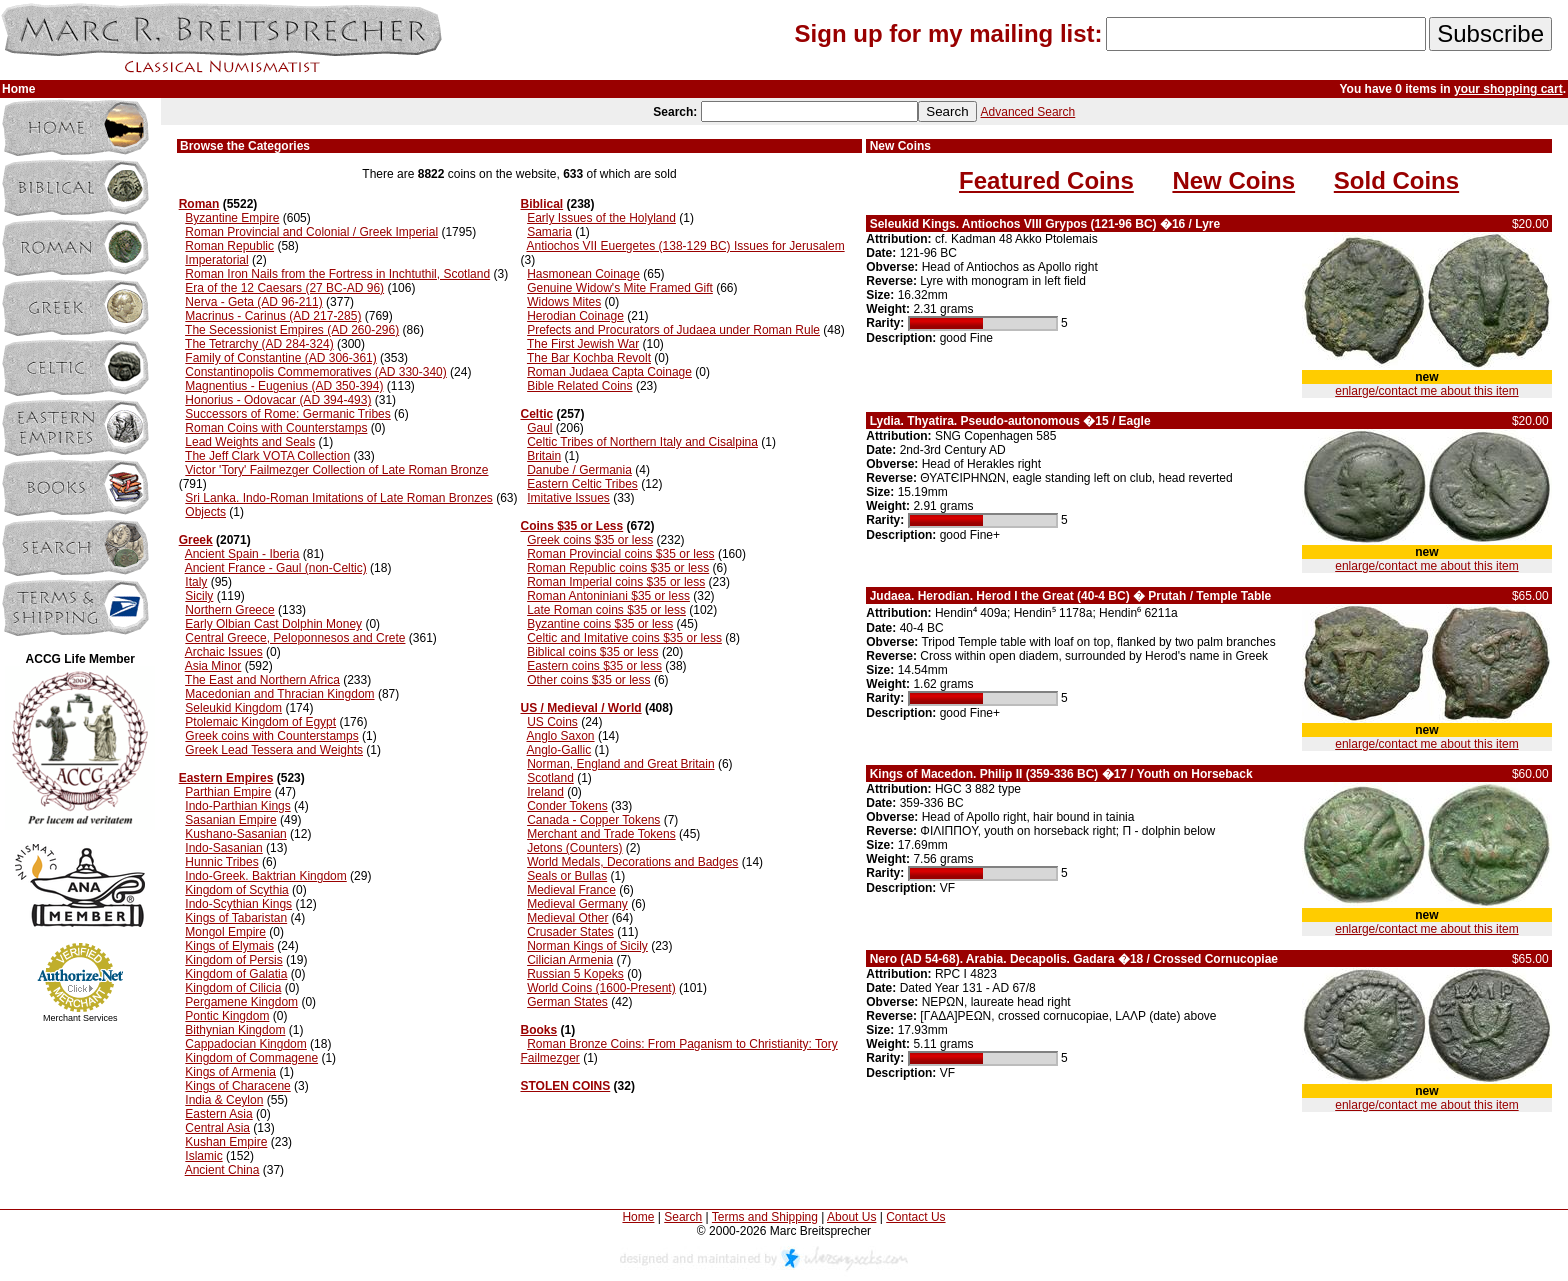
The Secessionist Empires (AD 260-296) (292, 330)
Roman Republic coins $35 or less (618, 568)
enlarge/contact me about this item (1426, 391)
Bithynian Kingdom (235, 1030)
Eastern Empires (226, 778)
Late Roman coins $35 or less (606, 610)
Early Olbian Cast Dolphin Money (273, 624)
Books (538, 1030)
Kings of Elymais (229, 946)
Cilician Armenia (570, 960)
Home (638, 1217)
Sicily (199, 596)
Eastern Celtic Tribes (582, 484)
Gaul (539, 428)
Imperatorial (216, 260)
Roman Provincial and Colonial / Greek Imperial (311, 232)
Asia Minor (213, 666)
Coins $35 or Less (571, 526)
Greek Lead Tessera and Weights (274, 750)
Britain (544, 456)
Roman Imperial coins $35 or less (616, 582)
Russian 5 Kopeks (575, 974)
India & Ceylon (224, 1100)
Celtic (536, 414)
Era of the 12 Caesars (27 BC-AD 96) (284, 288)
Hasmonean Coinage (583, 274)
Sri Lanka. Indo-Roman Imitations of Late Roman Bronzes (339, 498)
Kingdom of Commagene (251, 1058)
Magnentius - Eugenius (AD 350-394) (284, 386)
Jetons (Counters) (574, 848)
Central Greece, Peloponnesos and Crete (295, 638)
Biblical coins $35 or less (592, 652)
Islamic (203, 1156)
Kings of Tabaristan (236, 918)
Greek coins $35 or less (590, 540)
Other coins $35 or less (588, 680)
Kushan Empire (226, 1142)
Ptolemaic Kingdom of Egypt (260, 722)
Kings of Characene (237, 1086)
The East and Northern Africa (262, 680)
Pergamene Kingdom (241, 1002)
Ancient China (222, 1170)
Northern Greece (229, 610)
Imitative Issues (568, 498)
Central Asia (217, 1128)
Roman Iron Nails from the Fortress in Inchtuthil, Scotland (337, 274)
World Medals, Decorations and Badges (632, 862)
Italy (196, 582)
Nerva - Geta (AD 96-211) (253, 302)
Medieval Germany (577, 904)
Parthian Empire (228, 792)
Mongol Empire (225, 932)
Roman (199, 204)
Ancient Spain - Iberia (242, 554)
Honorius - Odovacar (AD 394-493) (278, 400)
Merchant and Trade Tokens (601, 834)
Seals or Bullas (567, 876)
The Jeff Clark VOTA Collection (267, 456)
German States (567, 1002)
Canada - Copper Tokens (593, 820)
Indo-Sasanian (223, 848)
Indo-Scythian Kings (238, 904)
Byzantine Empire (232, 218)
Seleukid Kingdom (233, 708)
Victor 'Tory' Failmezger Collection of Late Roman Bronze (336, 470)
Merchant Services (80, 1018)
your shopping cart (1508, 89)
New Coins (1233, 180)
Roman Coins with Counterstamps (276, 428)
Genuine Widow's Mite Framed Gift (620, 288)
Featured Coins (1046, 180)
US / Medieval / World (580, 708)
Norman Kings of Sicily (587, 946)
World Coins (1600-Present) (601, 988)
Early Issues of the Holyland (601, 218)
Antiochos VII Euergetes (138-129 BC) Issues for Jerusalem (685, 246)
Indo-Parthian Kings (237, 806)
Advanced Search (1028, 112)
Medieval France (571, 890)
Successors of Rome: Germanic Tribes (287, 414)
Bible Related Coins (579, 386)
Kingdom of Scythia (236, 890)
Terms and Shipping (765, 1217)
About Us (851, 1217)
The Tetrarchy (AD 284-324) (259, 344)
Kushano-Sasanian (235, 834)
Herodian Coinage (575, 316)
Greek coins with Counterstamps (271, 736)
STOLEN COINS (565, 1086)
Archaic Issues (224, 652)
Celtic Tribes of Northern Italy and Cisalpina (642, 442)
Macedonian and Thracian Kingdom (279, 694)
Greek (196, 540)
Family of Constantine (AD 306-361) (280, 358)
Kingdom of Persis (233, 960)
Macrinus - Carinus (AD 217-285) (273, 316)
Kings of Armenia (230, 1072)
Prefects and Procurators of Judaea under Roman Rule (673, 330)
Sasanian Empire (230, 820)
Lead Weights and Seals (250, 442)
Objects (205, 512)
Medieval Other (567, 918)
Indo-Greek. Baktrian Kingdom (265, 876)
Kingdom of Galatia (236, 974)
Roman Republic (229, 246)
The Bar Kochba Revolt (589, 358)
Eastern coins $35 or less (594, 666)
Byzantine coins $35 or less (600, 624)
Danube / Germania (579, 470)
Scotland (550, 778)
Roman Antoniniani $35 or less (608, 596)
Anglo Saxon (560, 736)
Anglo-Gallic (558, 750)
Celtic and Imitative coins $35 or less (624, 638)
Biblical (541, 204)
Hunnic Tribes (221, 862)
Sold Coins (1396, 180)
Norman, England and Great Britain (620, 764)
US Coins (552, 722)
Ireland (545, 792)
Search (683, 1217)
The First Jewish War (583, 344)
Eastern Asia (218, 1114)
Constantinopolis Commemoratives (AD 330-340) (315, 372)
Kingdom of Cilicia (233, 988)
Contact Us (915, 1217)
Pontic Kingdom (227, 1016)
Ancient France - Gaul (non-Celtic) (276, 568)
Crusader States (570, 932)
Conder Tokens (567, 806)
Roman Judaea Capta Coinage (609, 372)
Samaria (549, 232)
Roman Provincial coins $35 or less (620, 554)
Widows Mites (564, 302)
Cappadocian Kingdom (245, 1044)
